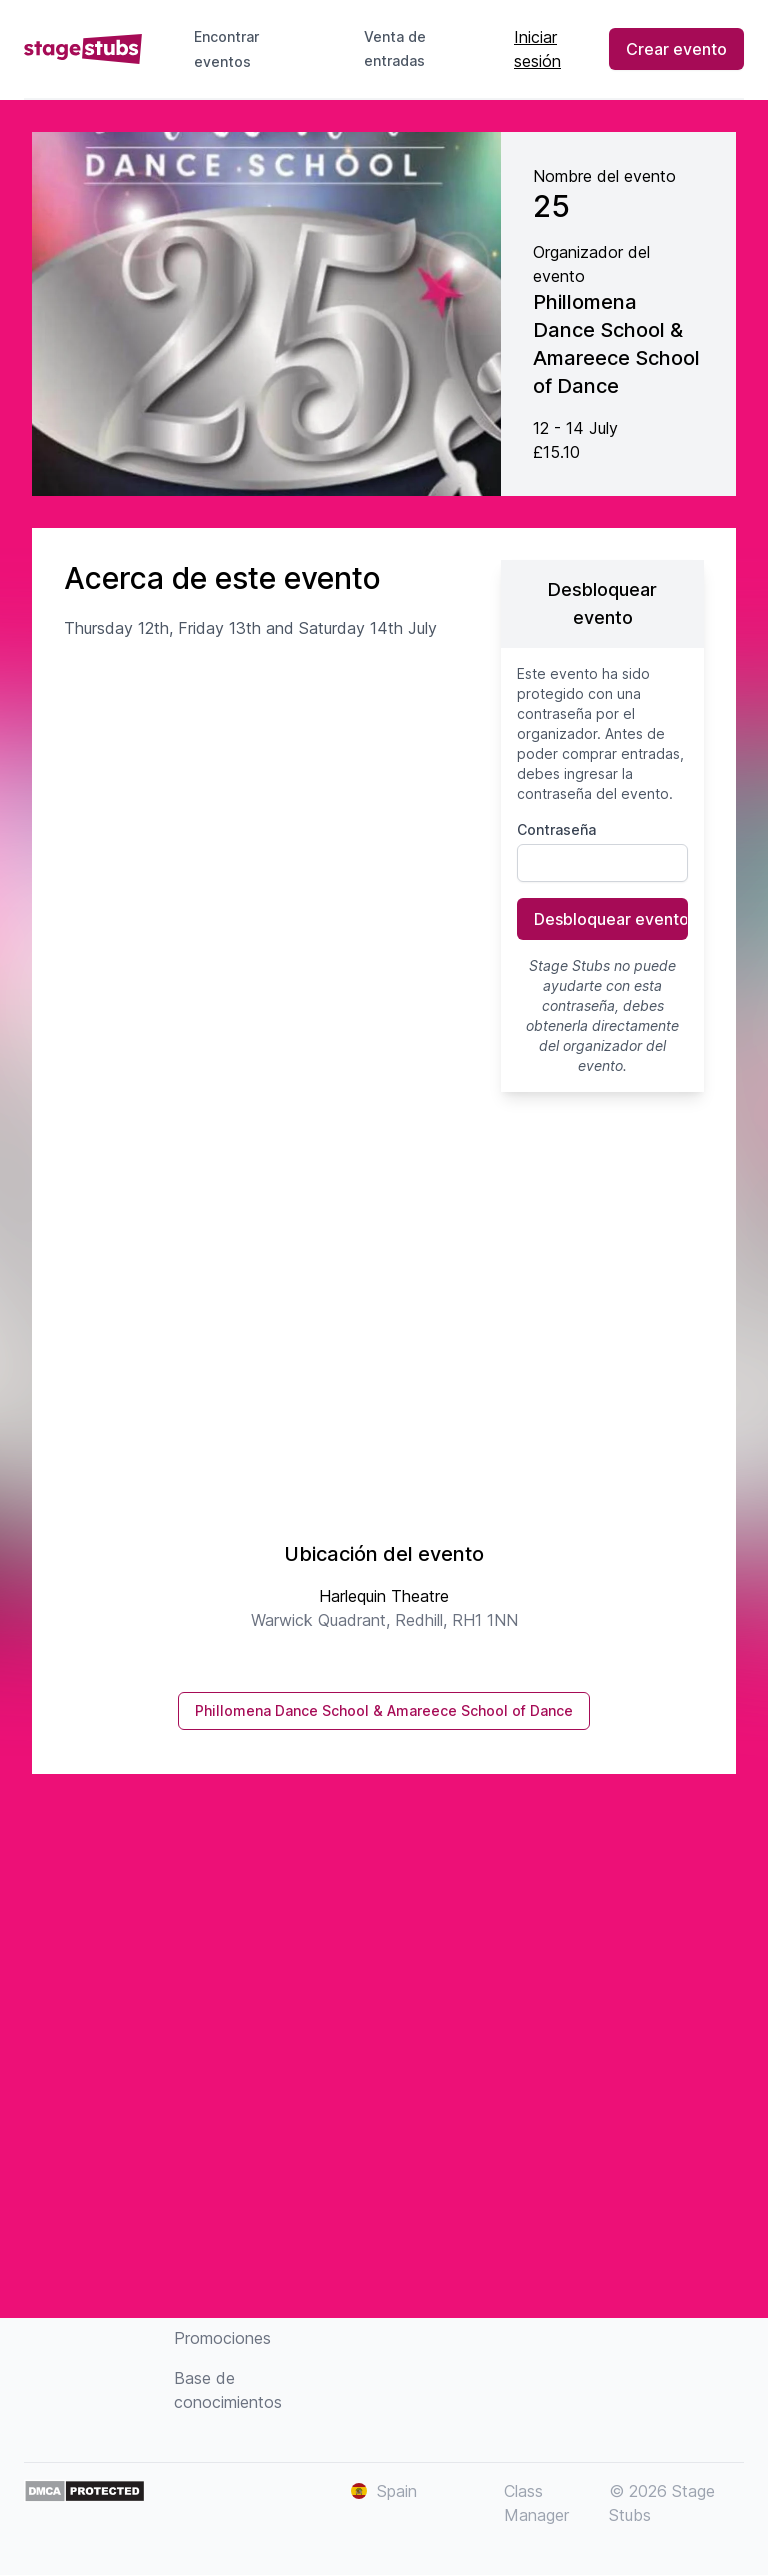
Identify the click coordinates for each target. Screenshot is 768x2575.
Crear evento (676, 49)
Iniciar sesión (537, 49)
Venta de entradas (411, 48)
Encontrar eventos (226, 49)
